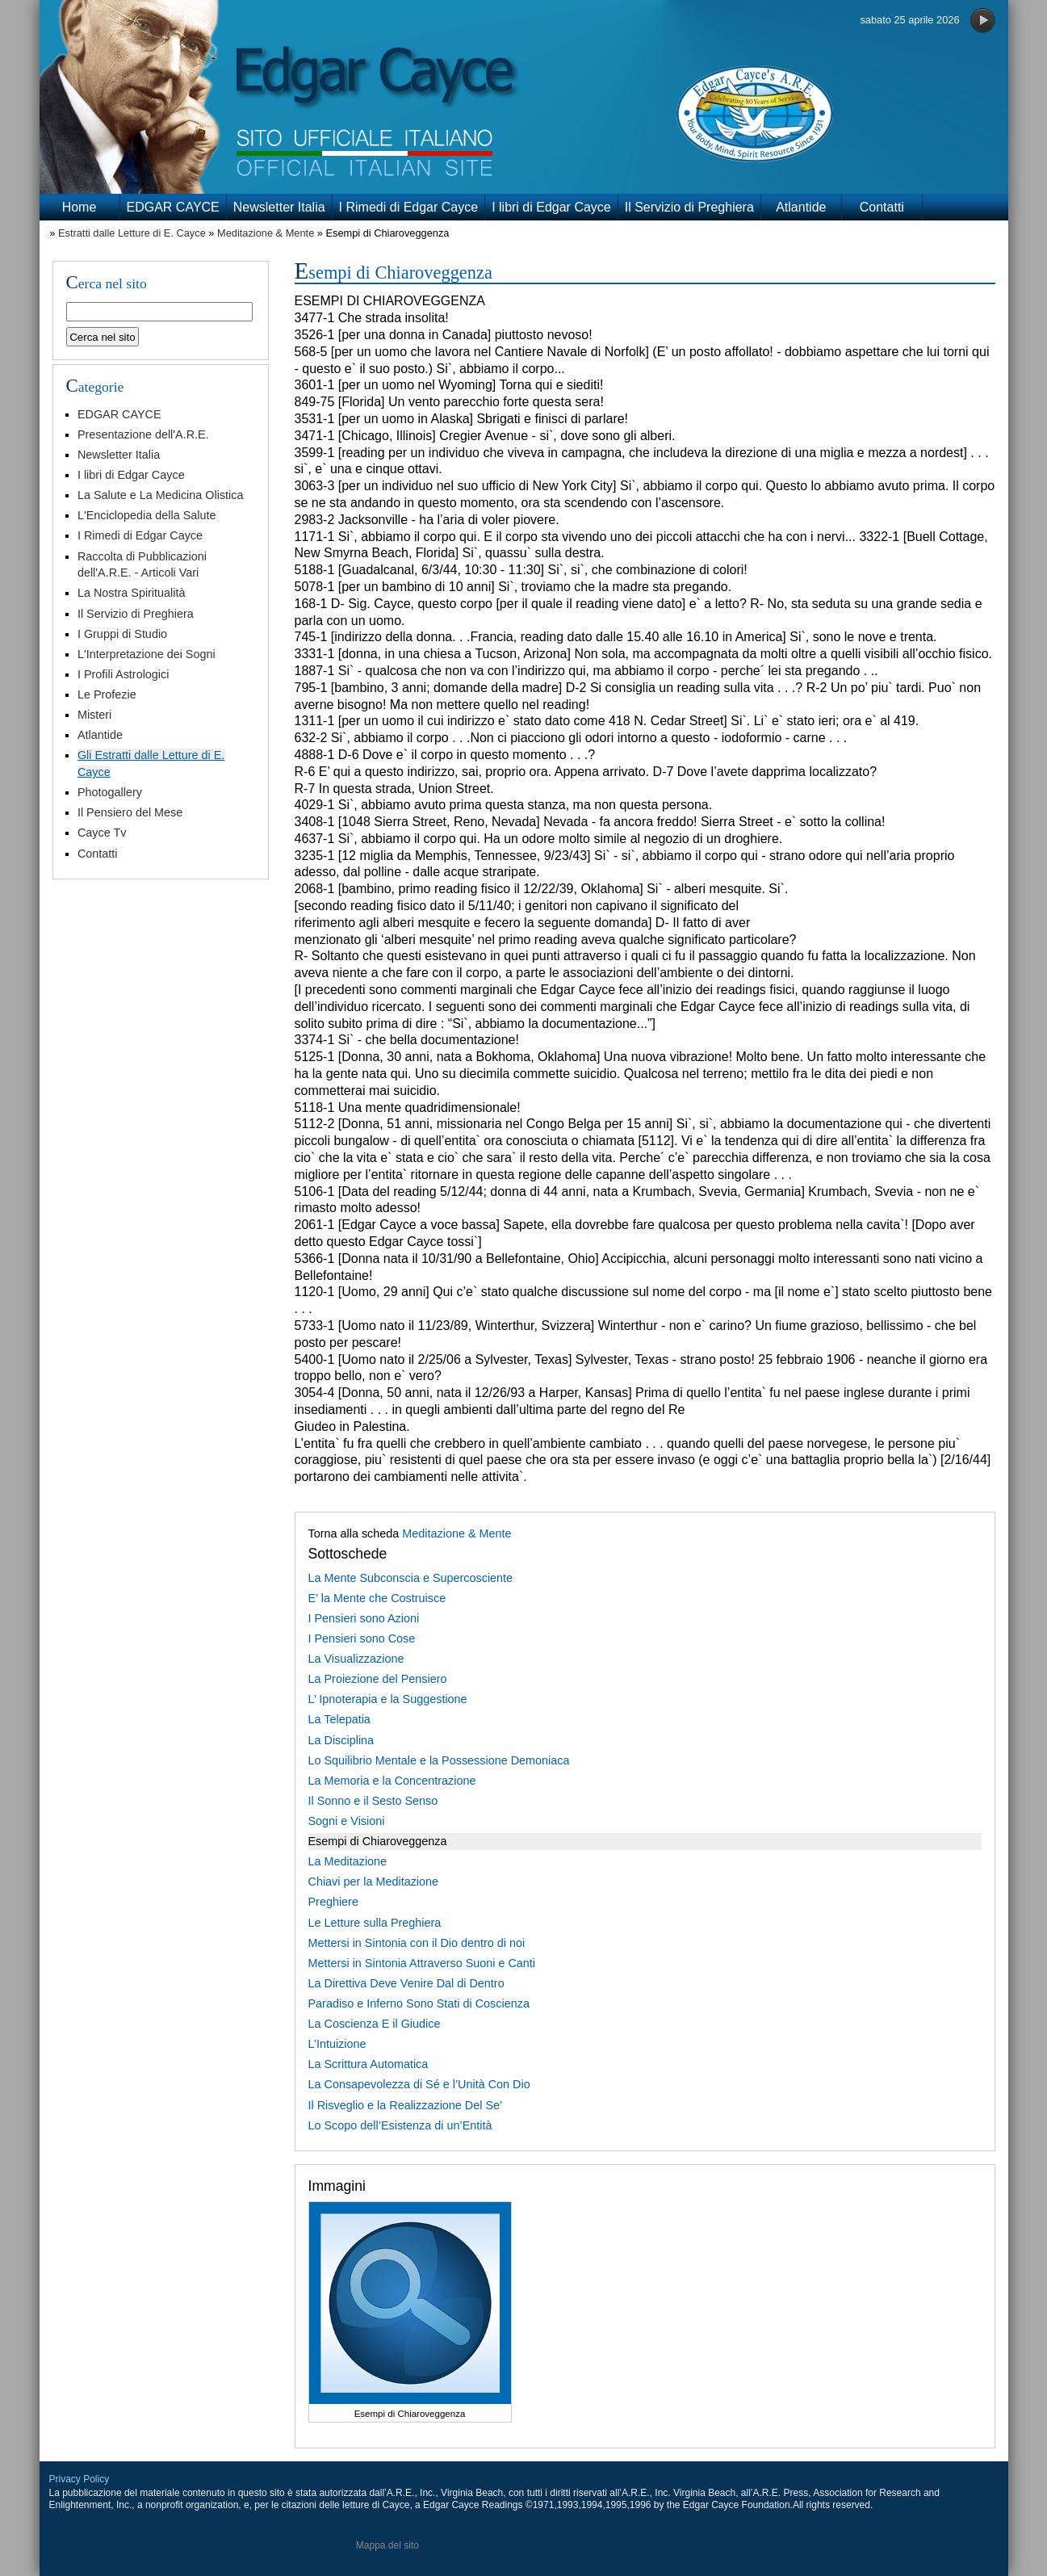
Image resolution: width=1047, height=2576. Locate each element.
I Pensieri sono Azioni (364, 1618)
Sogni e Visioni (346, 1821)
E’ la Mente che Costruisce (377, 1598)
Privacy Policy (79, 2479)
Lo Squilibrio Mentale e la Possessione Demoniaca (439, 1760)
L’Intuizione (337, 2043)
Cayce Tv (102, 832)
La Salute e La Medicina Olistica (160, 495)
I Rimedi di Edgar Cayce (409, 207)
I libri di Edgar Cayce (551, 207)
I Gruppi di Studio (122, 633)
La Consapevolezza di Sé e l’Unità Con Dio (419, 2084)
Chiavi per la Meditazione (373, 1881)
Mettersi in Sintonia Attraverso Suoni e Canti (422, 1963)
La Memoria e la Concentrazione (392, 1780)
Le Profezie (106, 694)
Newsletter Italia (279, 207)
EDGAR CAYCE (173, 207)
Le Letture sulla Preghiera (375, 1922)
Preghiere (333, 1901)
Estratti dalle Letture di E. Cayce (132, 233)
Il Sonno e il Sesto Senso (373, 1800)
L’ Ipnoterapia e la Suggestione (387, 1699)
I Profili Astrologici (123, 674)
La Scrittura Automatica (368, 2064)
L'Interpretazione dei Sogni (146, 654)
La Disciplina (341, 1740)
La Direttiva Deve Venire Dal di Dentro (406, 1983)
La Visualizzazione (356, 1658)
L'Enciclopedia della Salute (146, 515)
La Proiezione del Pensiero (377, 1678)
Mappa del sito (387, 2545)
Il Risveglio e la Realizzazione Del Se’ (405, 2105)
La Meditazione (347, 1861)
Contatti (882, 207)
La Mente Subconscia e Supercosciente (410, 1577)
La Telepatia (339, 1719)
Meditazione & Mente (265, 233)
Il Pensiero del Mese (129, 812)
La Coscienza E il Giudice (374, 2023)
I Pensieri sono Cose (362, 1638)
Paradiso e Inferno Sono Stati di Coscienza (419, 2003)
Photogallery (109, 792)
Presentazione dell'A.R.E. (143, 434)
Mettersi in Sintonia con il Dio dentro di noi (417, 1942)
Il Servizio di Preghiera (689, 207)
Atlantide (801, 207)
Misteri (94, 714)
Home (79, 207)
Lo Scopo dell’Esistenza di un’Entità (400, 2125)
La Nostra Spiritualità (131, 592)
